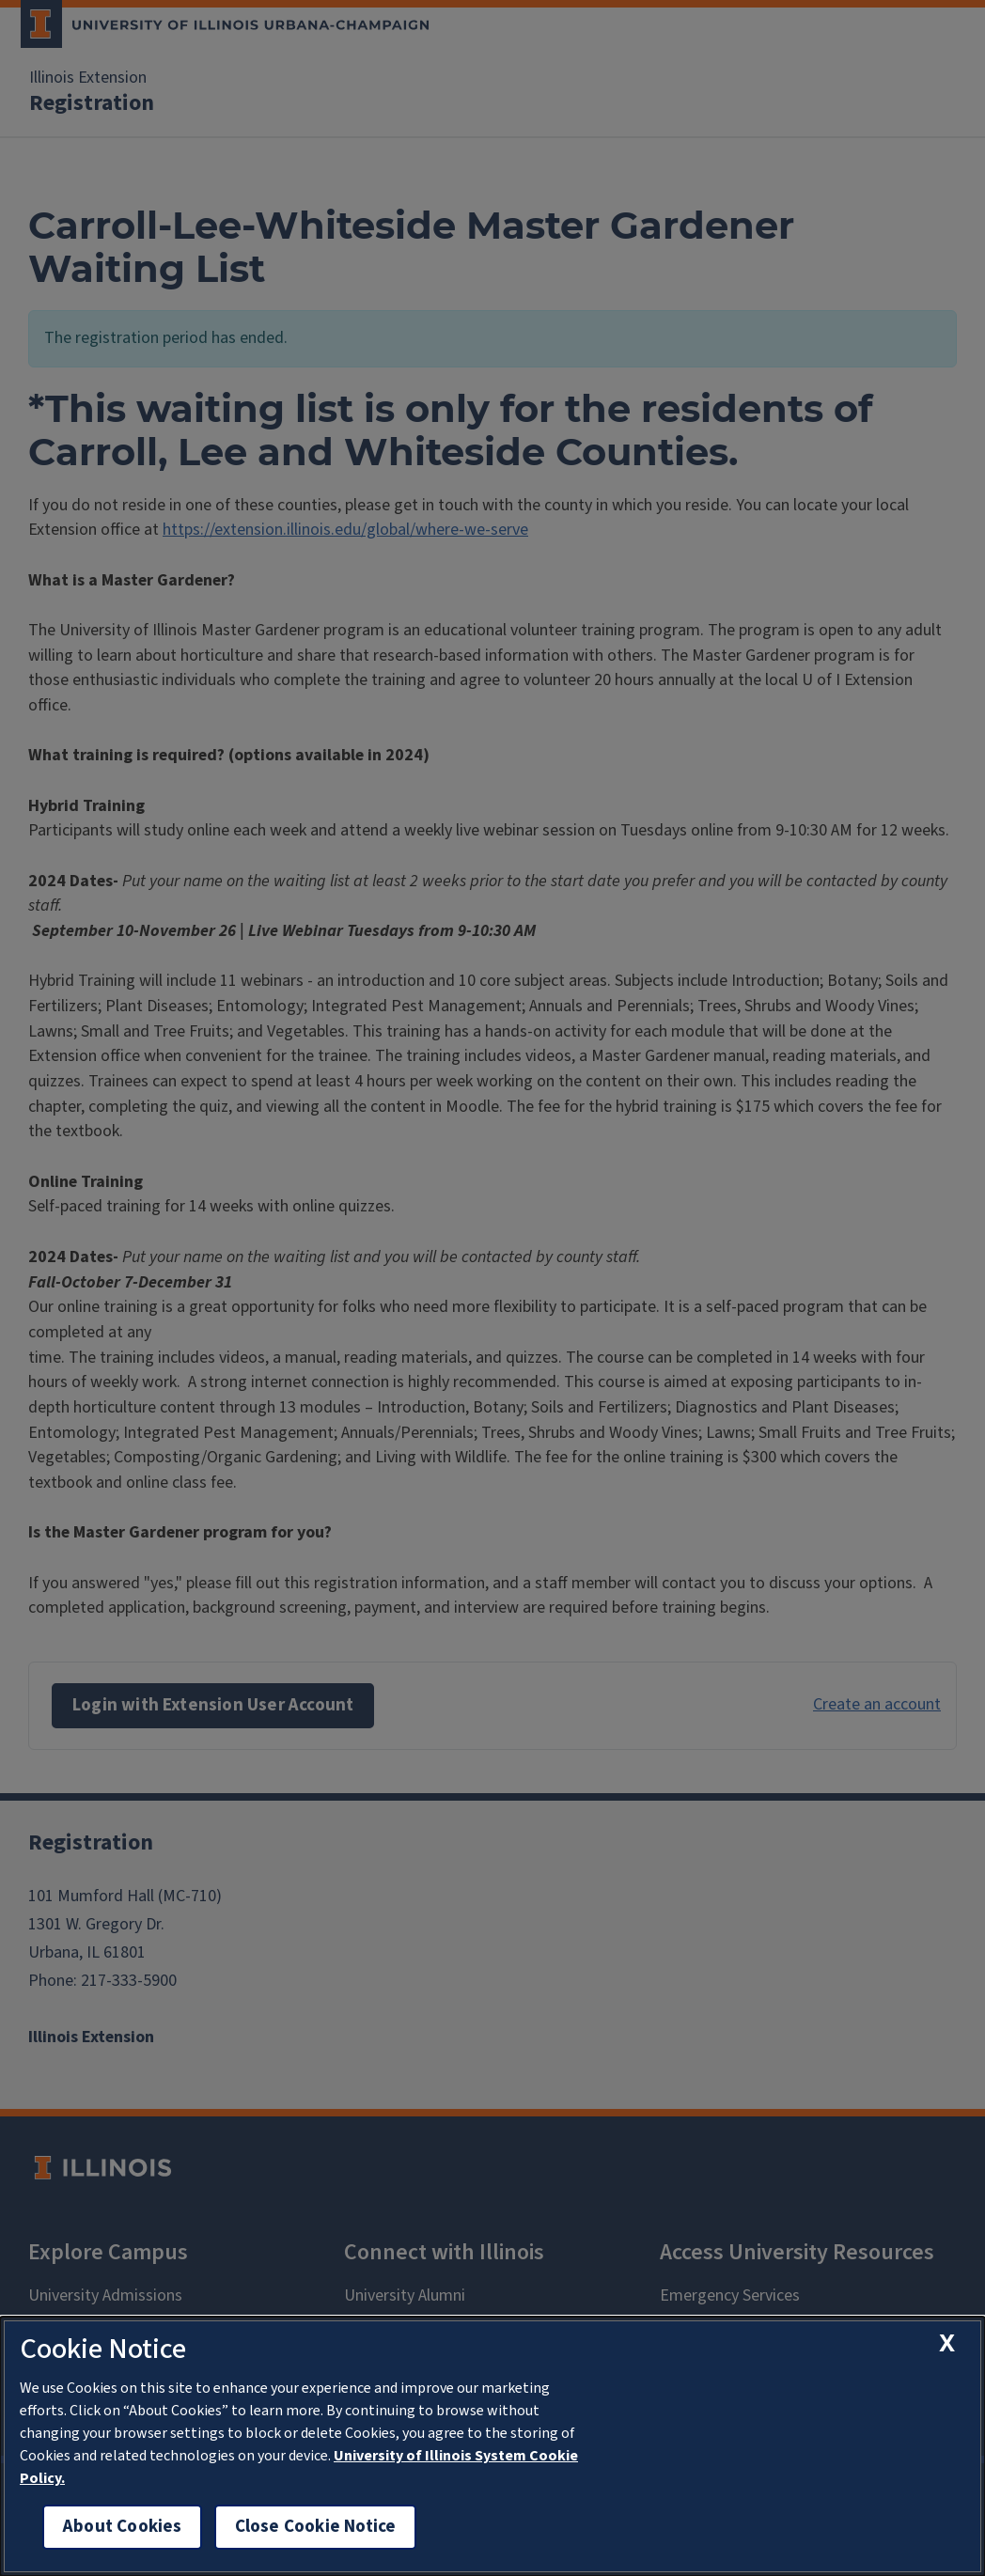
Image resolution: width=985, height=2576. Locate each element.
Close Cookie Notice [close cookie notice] (316, 2526)
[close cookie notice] (947, 2342)
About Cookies (122, 2526)
